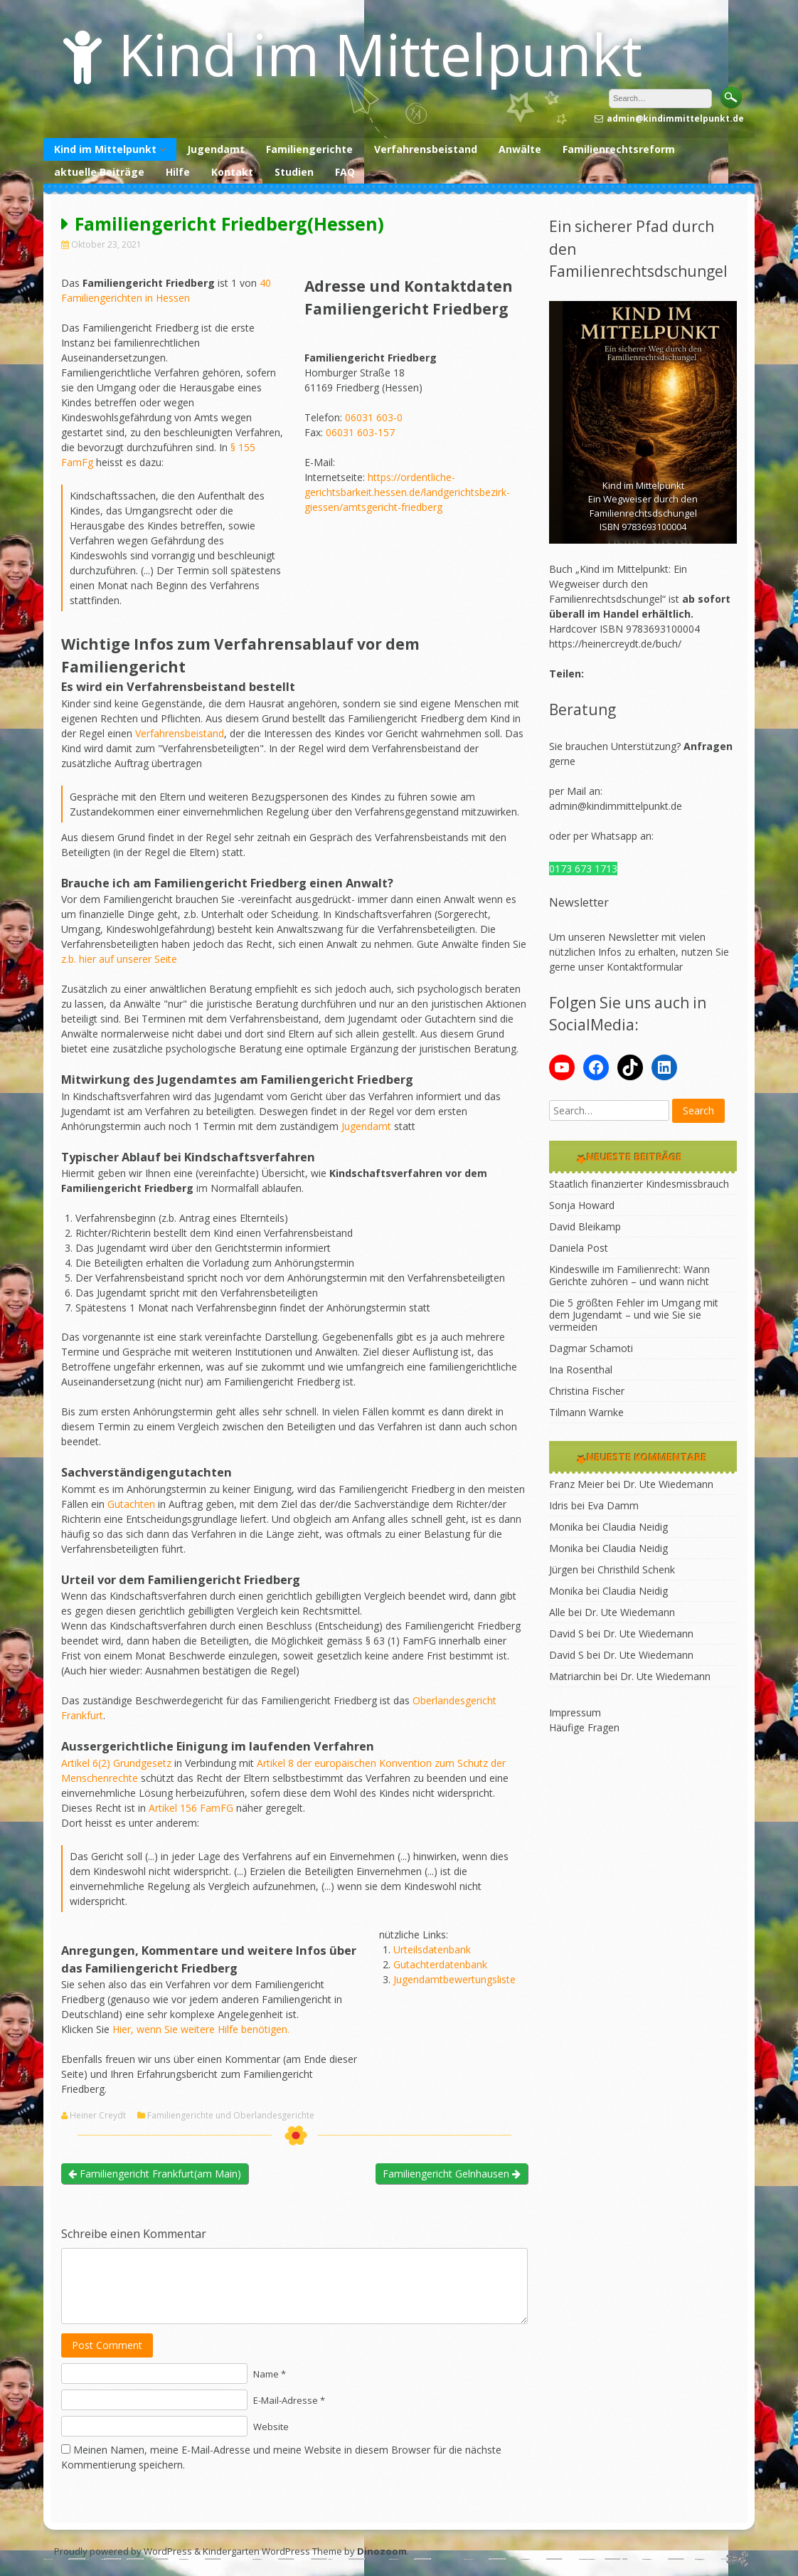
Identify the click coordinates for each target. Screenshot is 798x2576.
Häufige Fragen (584, 1727)
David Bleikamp (585, 1226)
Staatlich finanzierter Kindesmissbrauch (639, 1184)
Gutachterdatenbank (440, 1964)
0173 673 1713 (583, 868)
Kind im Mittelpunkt (380, 54)
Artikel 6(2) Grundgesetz (116, 1763)
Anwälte (520, 149)
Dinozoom (382, 2551)
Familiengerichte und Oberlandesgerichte (230, 2116)
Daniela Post (578, 1248)
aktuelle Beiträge (99, 172)
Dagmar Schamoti (591, 1348)
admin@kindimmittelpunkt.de (615, 806)
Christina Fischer (586, 1391)
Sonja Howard (582, 1205)
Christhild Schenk (636, 1569)
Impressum (575, 1712)
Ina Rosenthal (580, 1369)
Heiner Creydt (98, 2116)
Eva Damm (613, 1505)
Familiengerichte (309, 149)
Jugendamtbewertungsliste (454, 1979)
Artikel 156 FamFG (191, 1808)
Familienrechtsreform (619, 149)
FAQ (345, 172)
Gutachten (131, 1504)
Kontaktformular (645, 966)
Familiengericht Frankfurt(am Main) (154, 2173)
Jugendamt (216, 149)
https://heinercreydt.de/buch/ (615, 643)
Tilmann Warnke (586, 1412)
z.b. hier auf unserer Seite (119, 959)
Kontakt (232, 172)
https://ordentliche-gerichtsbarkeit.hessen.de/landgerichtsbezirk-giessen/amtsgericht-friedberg (407, 492)
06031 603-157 (360, 432)
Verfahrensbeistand (425, 149)
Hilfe (178, 172)
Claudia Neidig (635, 1527)
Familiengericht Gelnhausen (452, 2173)
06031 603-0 (374, 417)
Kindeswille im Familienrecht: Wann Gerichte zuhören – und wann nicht (629, 1275)
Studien (294, 172)
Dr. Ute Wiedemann (668, 1484)
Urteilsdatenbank (432, 1949)
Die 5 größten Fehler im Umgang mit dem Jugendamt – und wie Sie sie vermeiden (633, 1315)
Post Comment (107, 2345)
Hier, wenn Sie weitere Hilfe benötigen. (200, 2029)
